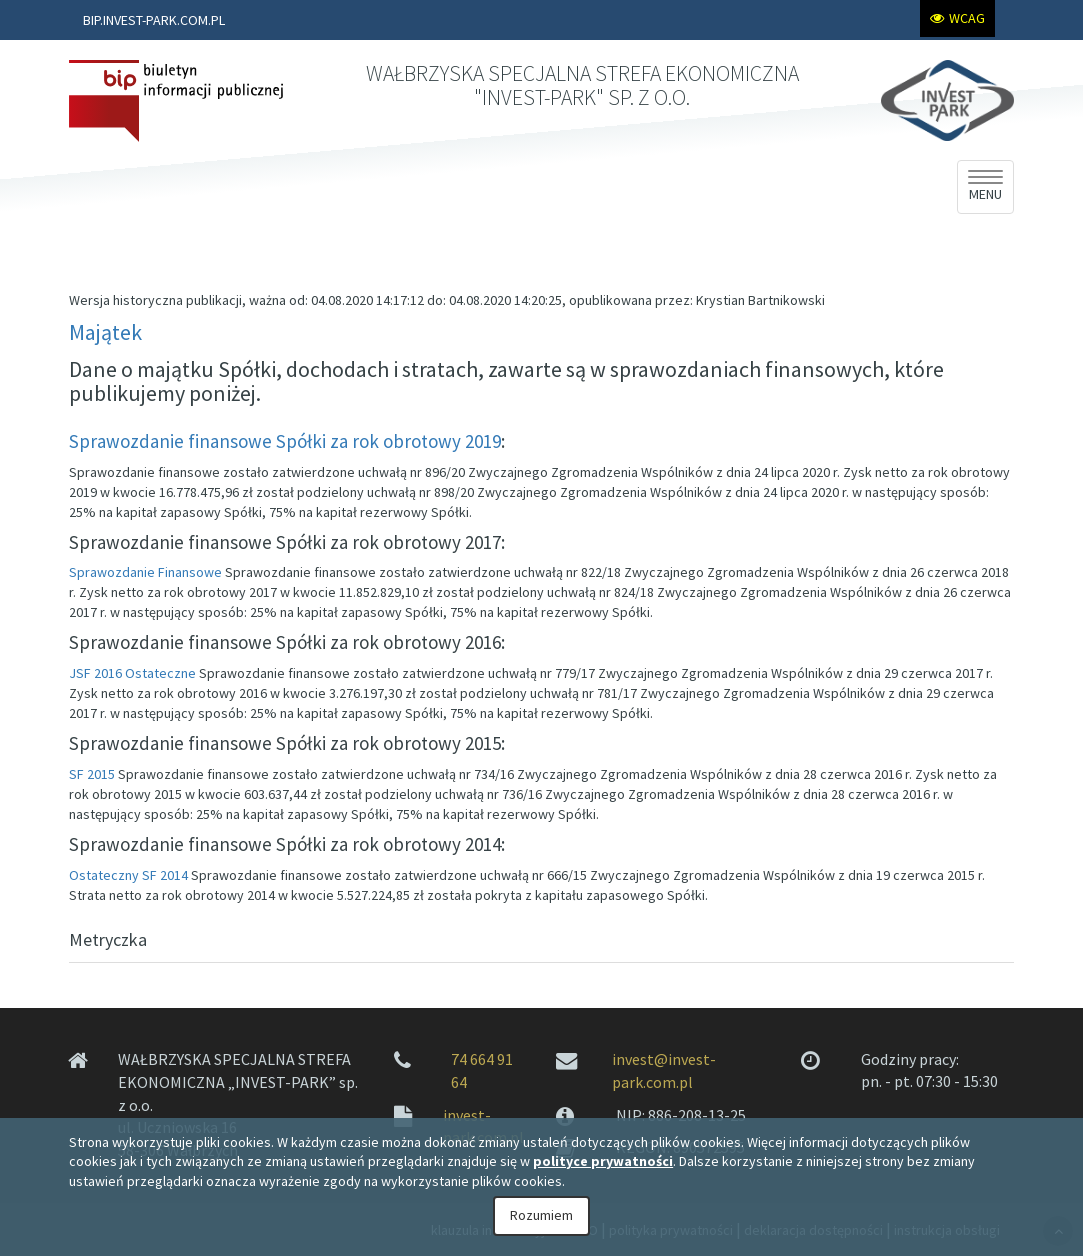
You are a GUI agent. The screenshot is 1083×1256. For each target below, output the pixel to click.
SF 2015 (92, 774)
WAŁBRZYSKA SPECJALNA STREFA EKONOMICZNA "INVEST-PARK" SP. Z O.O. (582, 85)
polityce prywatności (603, 1161)
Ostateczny (104, 875)
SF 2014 (165, 875)
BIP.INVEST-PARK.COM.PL (154, 20)
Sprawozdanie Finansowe (145, 572)
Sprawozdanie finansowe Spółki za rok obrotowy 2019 (285, 441)
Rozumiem (541, 1215)
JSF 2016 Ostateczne (132, 673)
